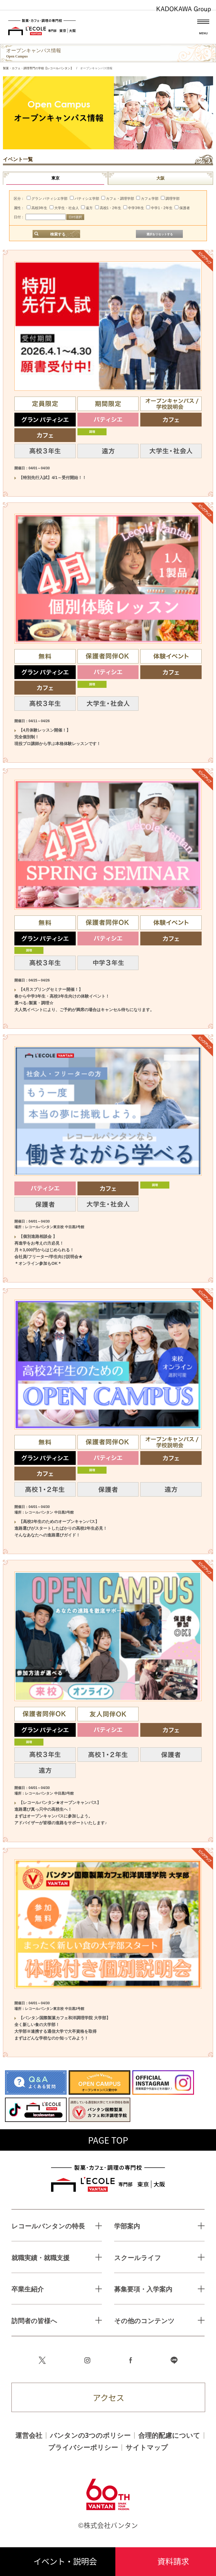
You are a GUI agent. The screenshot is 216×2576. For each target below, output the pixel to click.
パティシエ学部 (84, 199)
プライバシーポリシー (83, 2447)
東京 (55, 178)
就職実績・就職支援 (40, 2257)
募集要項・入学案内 (143, 2289)
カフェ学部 (147, 199)
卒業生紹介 (27, 2289)
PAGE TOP (108, 2140)
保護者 (182, 208)
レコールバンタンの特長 (48, 2226)
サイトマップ (147, 2447)
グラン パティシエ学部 (47, 199)
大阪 (160, 178)
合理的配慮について (169, 2435)
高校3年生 (37, 208)
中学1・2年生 (159, 208)
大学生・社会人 (64, 208)
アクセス (108, 2397)
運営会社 (28, 2435)
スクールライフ (137, 2257)
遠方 (87, 208)
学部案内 (127, 2226)
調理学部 (170, 199)
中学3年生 (133, 208)
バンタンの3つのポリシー (90, 2435)
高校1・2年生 (108, 208)
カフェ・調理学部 (117, 199)
